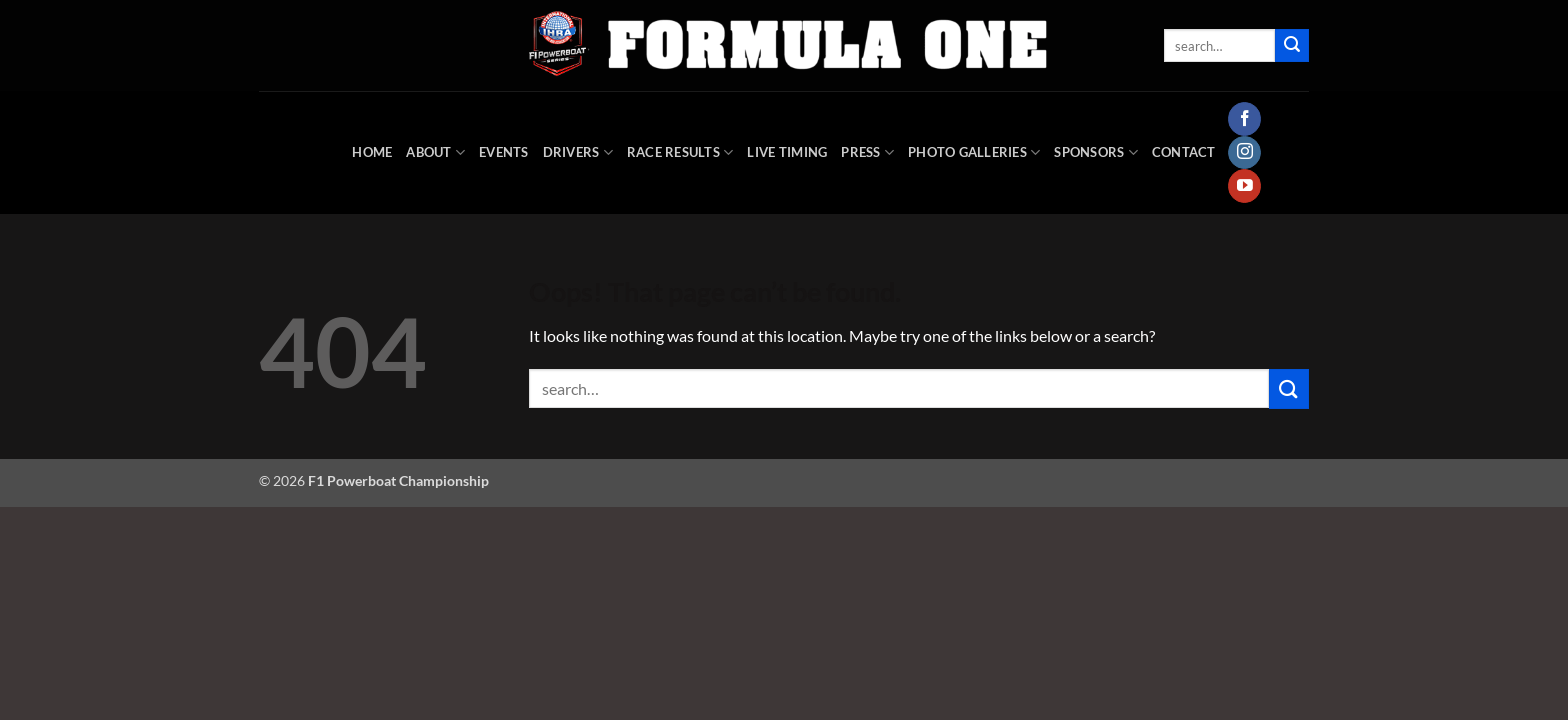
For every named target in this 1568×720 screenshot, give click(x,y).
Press (867, 152)
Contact (1184, 152)
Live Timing (787, 152)
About (435, 152)
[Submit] (1292, 46)
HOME (372, 152)
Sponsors (1096, 152)
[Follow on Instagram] (1244, 153)
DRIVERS (578, 152)
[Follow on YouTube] (1244, 186)
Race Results (680, 152)
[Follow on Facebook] (1244, 119)
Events (504, 152)
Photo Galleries (974, 152)
